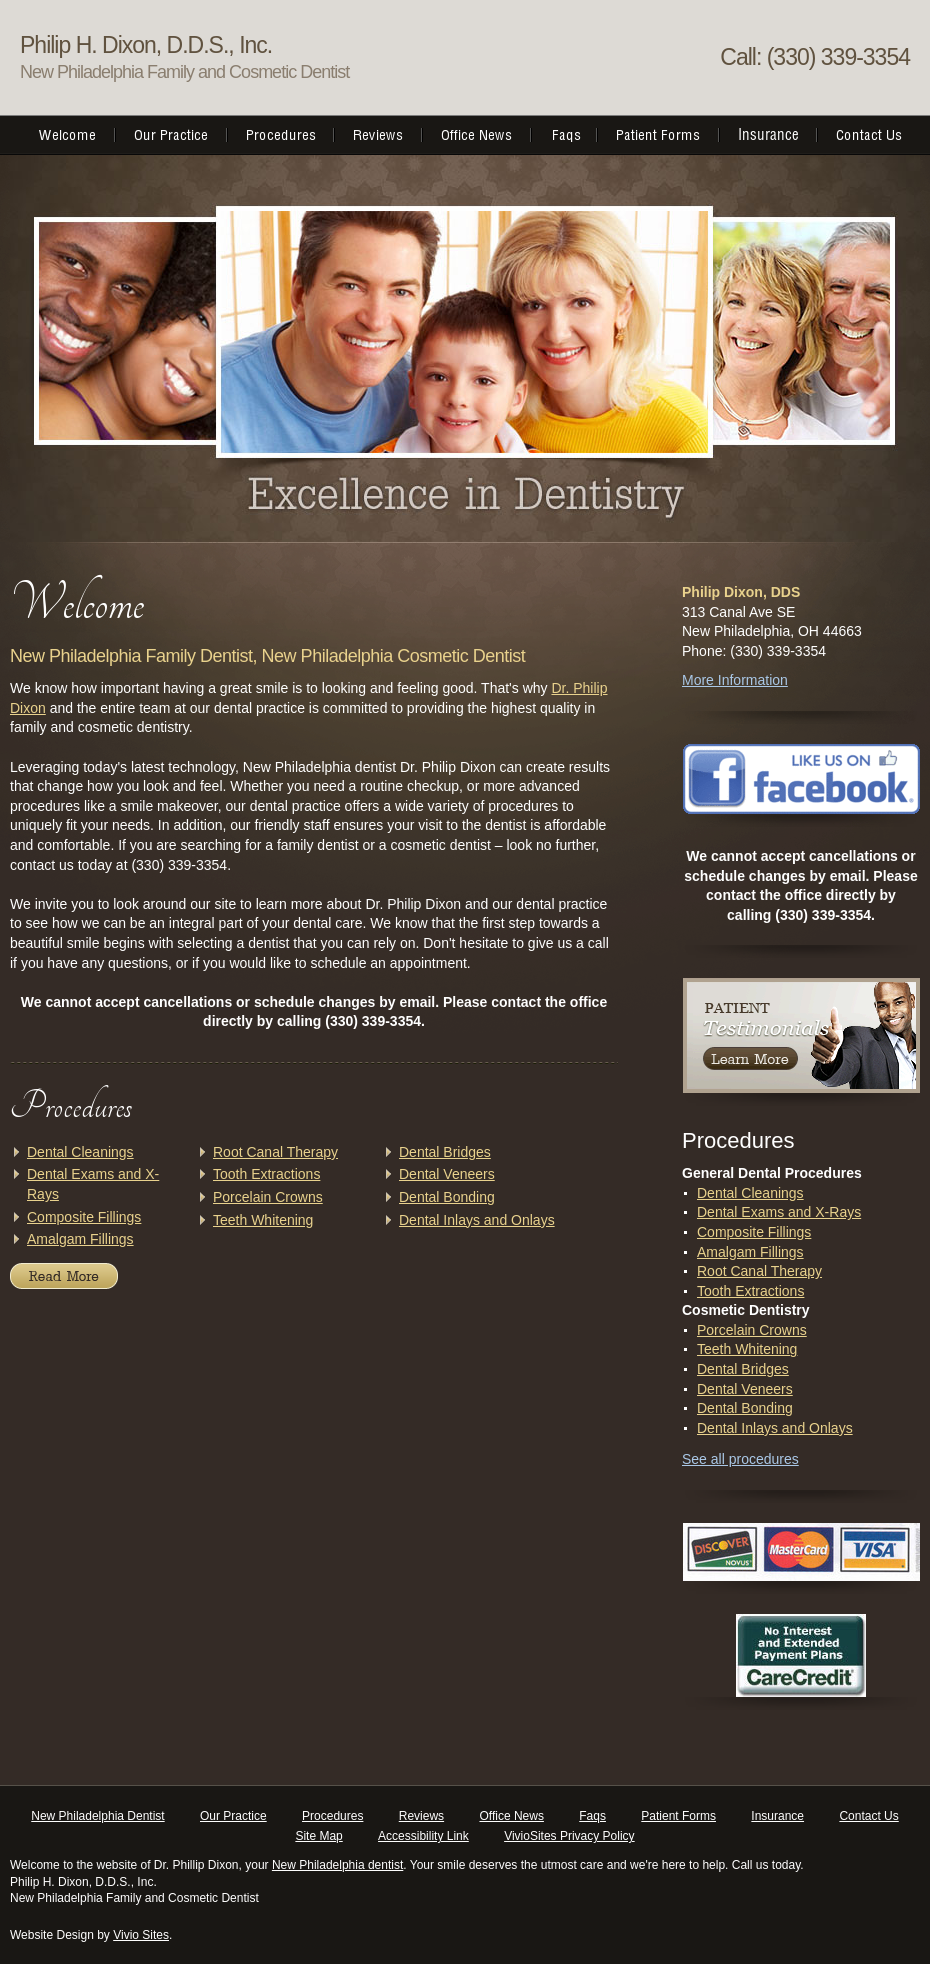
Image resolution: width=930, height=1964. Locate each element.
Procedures (332, 1816)
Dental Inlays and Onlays (477, 1220)
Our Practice (233, 1816)
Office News (511, 1816)
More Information (735, 680)
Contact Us (868, 1816)
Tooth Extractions (266, 1174)
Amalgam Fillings (80, 1239)
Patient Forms (678, 1816)
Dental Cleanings (80, 1152)
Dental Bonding (447, 1197)
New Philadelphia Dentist (97, 1816)
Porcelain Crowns (268, 1197)
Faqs (592, 1816)
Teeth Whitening (263, 1220)
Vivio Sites (141, 1935)
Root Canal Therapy (275, 1152)
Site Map (318, 1836)
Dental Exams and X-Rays (779, 1212)
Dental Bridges (445, 1152)
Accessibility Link (423, 1836)
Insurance (777, 1816)
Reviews (421, 1816)
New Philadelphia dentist (337, 1865)
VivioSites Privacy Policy (569, 1836)
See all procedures (740, 1459)
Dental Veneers (447, 1174)
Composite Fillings (84, 1217)
